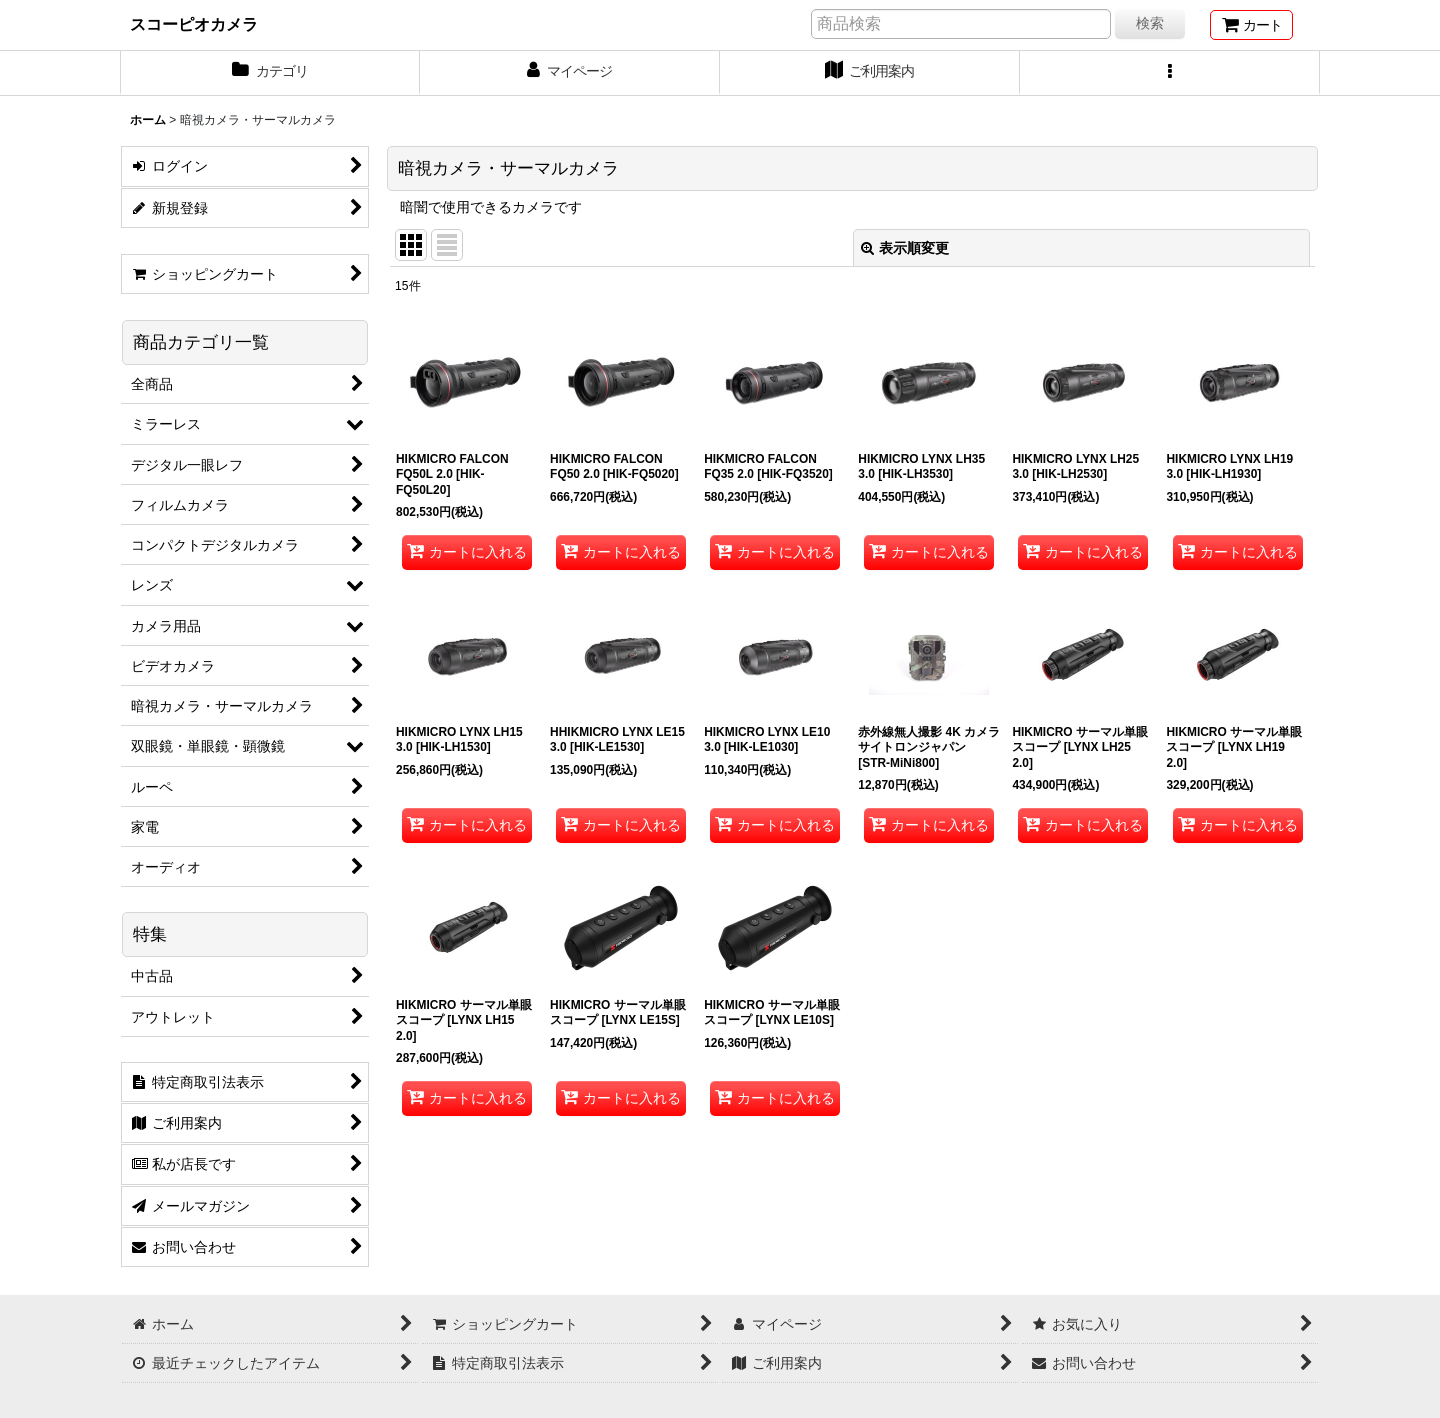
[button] (1170, 73)
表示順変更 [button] (905, 248)
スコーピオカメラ (194, 24)
